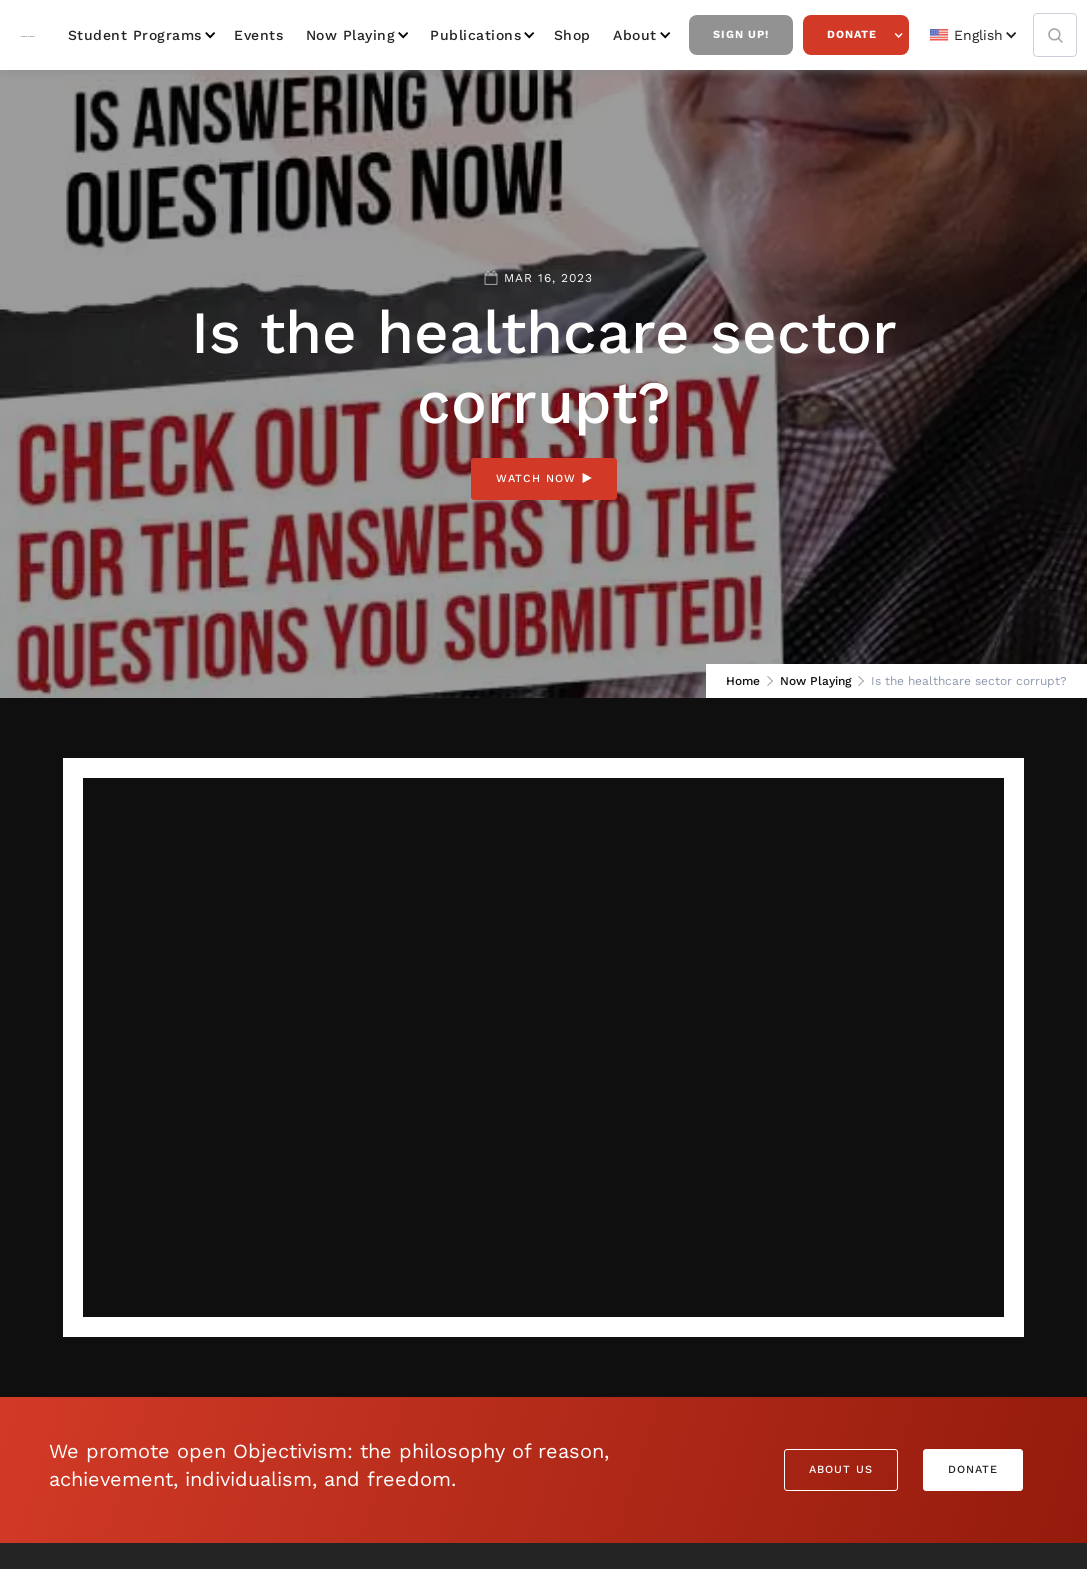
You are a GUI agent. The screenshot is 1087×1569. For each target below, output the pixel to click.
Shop (572, 35)
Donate (852, 34)
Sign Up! (741, 34)
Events (258, 35)
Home (743, 681)
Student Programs (135, 35)
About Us (841, 1469)
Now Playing (351, 35)
